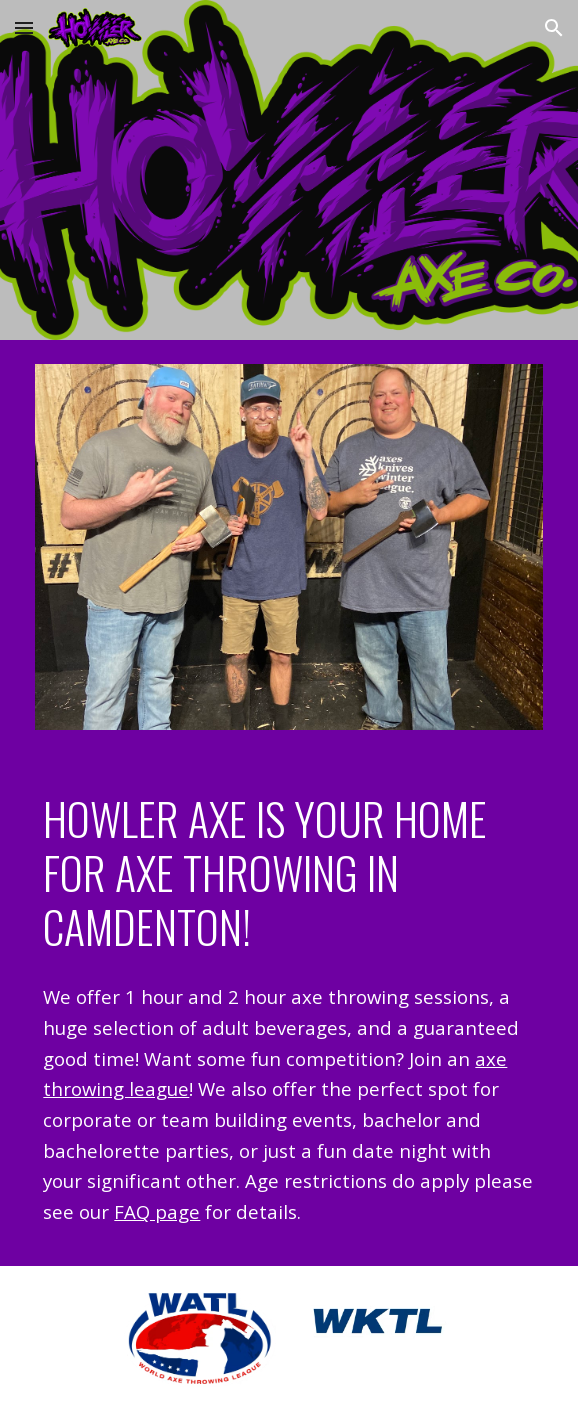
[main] (288, 873)
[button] (24, 27)
